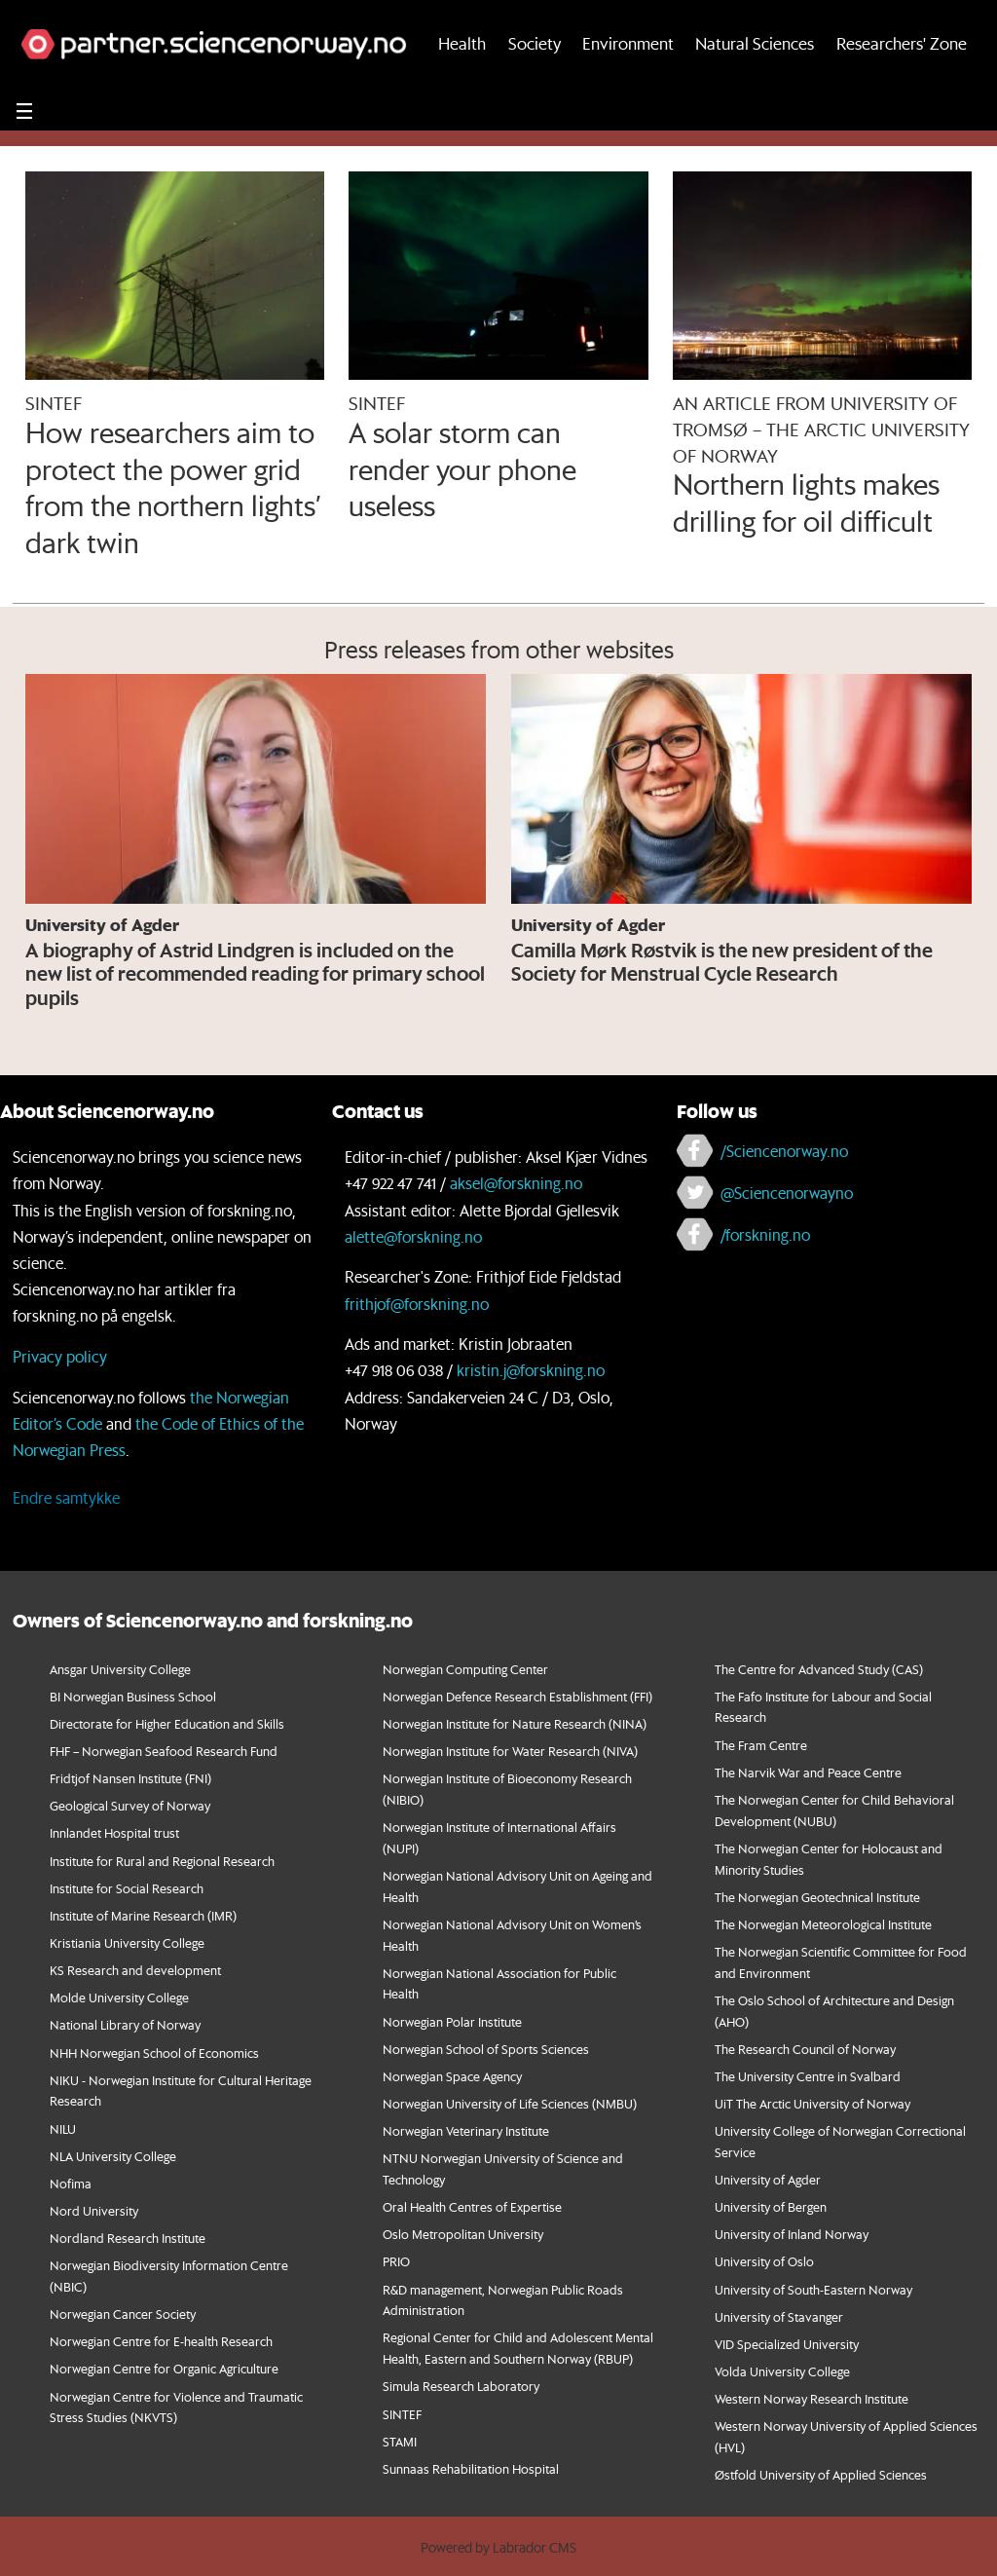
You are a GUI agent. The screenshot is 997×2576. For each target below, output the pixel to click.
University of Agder (768, 2179)
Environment (628, 85)
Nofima (71, 2183)
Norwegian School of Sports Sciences (486, 2048)
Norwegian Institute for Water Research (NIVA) (510, 1750)
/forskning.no (765, 1234)
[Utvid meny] (24, 154)
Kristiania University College (127, 1942)
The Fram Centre (761, 1744)
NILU (63, 2128)
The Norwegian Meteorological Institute (823, 1924)
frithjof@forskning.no (417, 1303)
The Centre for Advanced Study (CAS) (819, 1669)
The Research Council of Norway (805, 2048)
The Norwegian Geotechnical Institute (817, 1896)
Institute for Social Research (126, 1888)
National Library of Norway (125, 2024)
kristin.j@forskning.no (531, 1370)
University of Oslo (764, 2261)
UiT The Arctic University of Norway (812, 2103)
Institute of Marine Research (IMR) (143, 1915)
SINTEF (402, 2414)
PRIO (396, 2261)
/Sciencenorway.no (784, 1150)
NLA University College (113, 2155)
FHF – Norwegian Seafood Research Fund (163, 1750)
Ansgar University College (120, 1669)
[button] (907, 21)
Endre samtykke (66, 1497)
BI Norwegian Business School (133, 1696)
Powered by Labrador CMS (498, 2548)
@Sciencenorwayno (786, 1192)
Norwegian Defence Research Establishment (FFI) (517, 1696)
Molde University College (119, 1997)
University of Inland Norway (791, 2233)
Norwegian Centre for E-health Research (161, 2341)
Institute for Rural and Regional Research (162, 1860)
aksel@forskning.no (516, 1183)
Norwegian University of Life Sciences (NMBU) (510, 2103)
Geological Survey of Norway (130, 1805)
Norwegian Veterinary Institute (466, 2130)
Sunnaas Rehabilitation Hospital (471, 2468)
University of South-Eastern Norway (813, 2289)
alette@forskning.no (413, 1236)
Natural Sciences (754, 85)
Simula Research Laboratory (461, 2385)
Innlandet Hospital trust (114, 1832)
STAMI (400, 2441)
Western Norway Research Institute (811, 2398)
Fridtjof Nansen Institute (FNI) (130, 1778)
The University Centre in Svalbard (808, 2076)
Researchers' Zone (901, 85)
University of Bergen (771, 2206)
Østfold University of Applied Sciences (821, 2474)
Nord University (94, 2210)
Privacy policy (60, 1356)
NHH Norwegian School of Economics (154, 2052)
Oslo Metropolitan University (463, 2233)
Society (534, 85)
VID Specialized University (787, 2343)
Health (462, 85)
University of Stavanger (779, 2316)
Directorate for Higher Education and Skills (167, 1723)
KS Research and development (135, 1969)
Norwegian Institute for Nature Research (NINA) (514, 1723)
